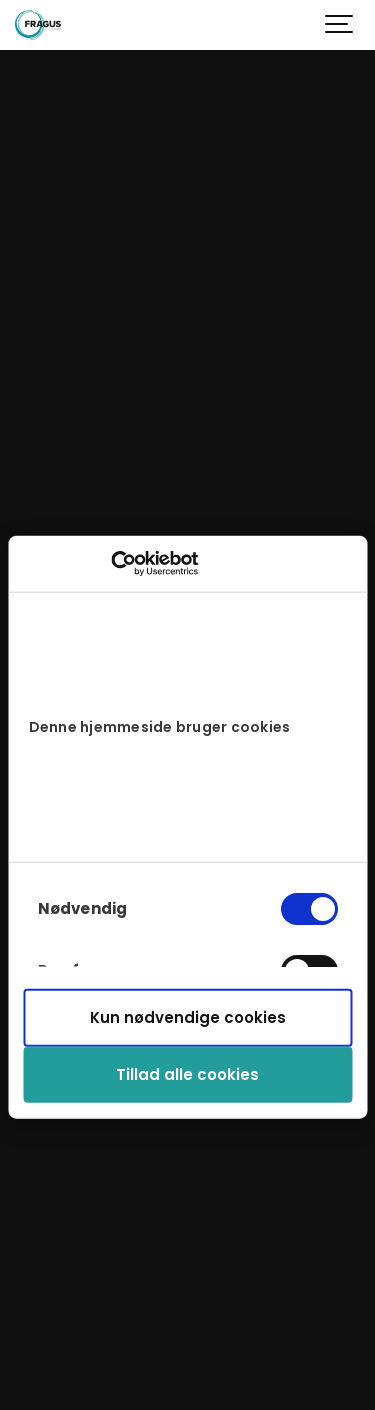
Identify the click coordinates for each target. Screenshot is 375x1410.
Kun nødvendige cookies (188, 1017)
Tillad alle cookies (187, 1074)
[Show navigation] (340, 25)
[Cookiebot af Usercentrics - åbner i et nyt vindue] (110, 564)
